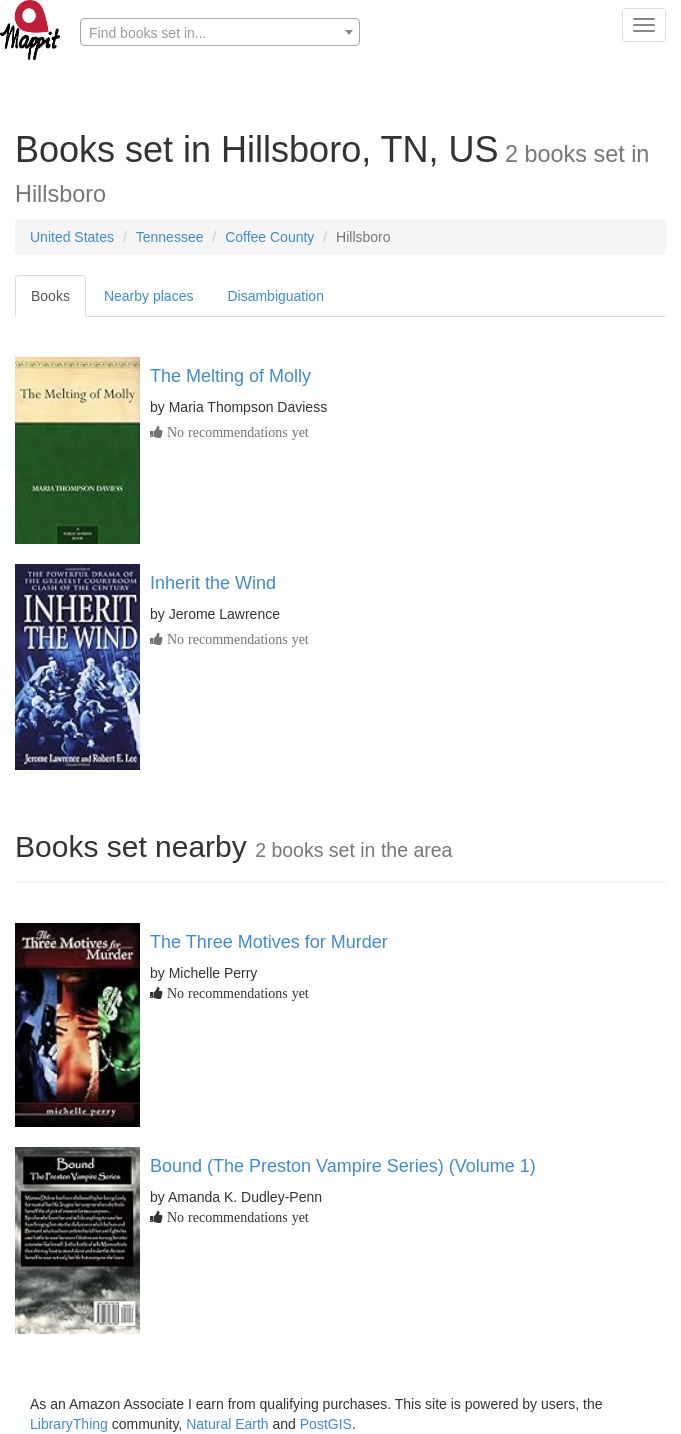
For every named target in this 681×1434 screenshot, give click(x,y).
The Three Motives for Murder (269, 942)
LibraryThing (69, 1424)
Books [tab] (50, 296)
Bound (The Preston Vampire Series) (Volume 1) (343, 1166)
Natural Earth (227, 1424)
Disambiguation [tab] (275, 296)
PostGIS (326, 1424)
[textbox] (220, 33)
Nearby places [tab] (149, 296)
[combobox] (220, 32)
